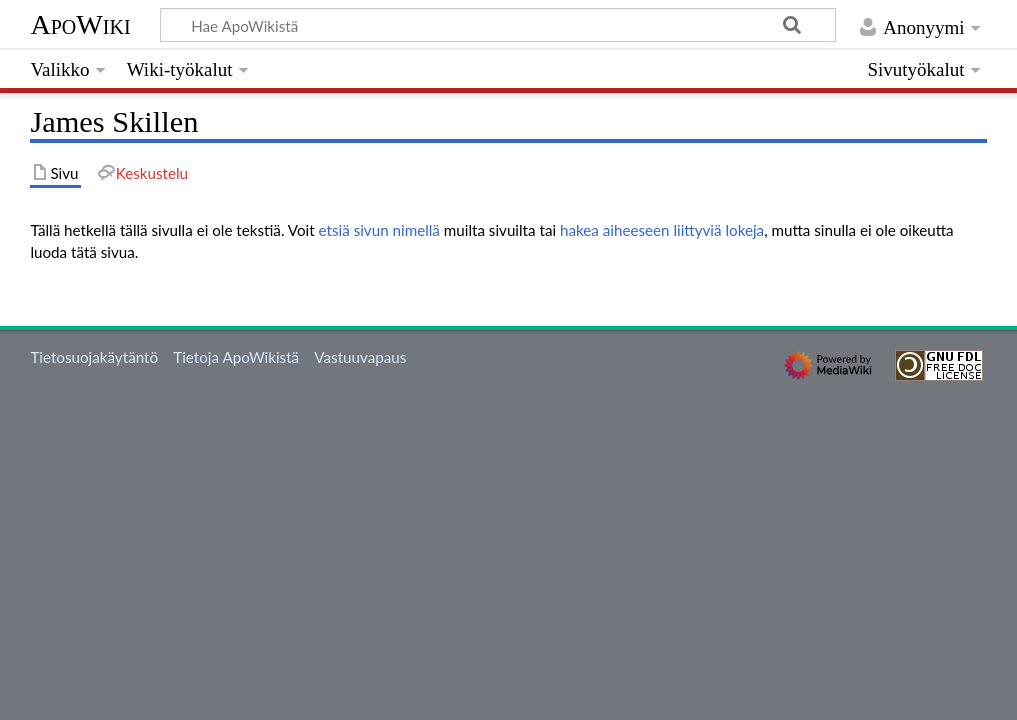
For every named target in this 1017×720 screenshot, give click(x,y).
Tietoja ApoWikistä (236, 357)
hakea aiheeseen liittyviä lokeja (662, 230)
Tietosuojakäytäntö (94, 357)
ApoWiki (80, 24)
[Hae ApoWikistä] (498, 25)
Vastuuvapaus (360, 357)
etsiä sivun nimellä (379, 230)
